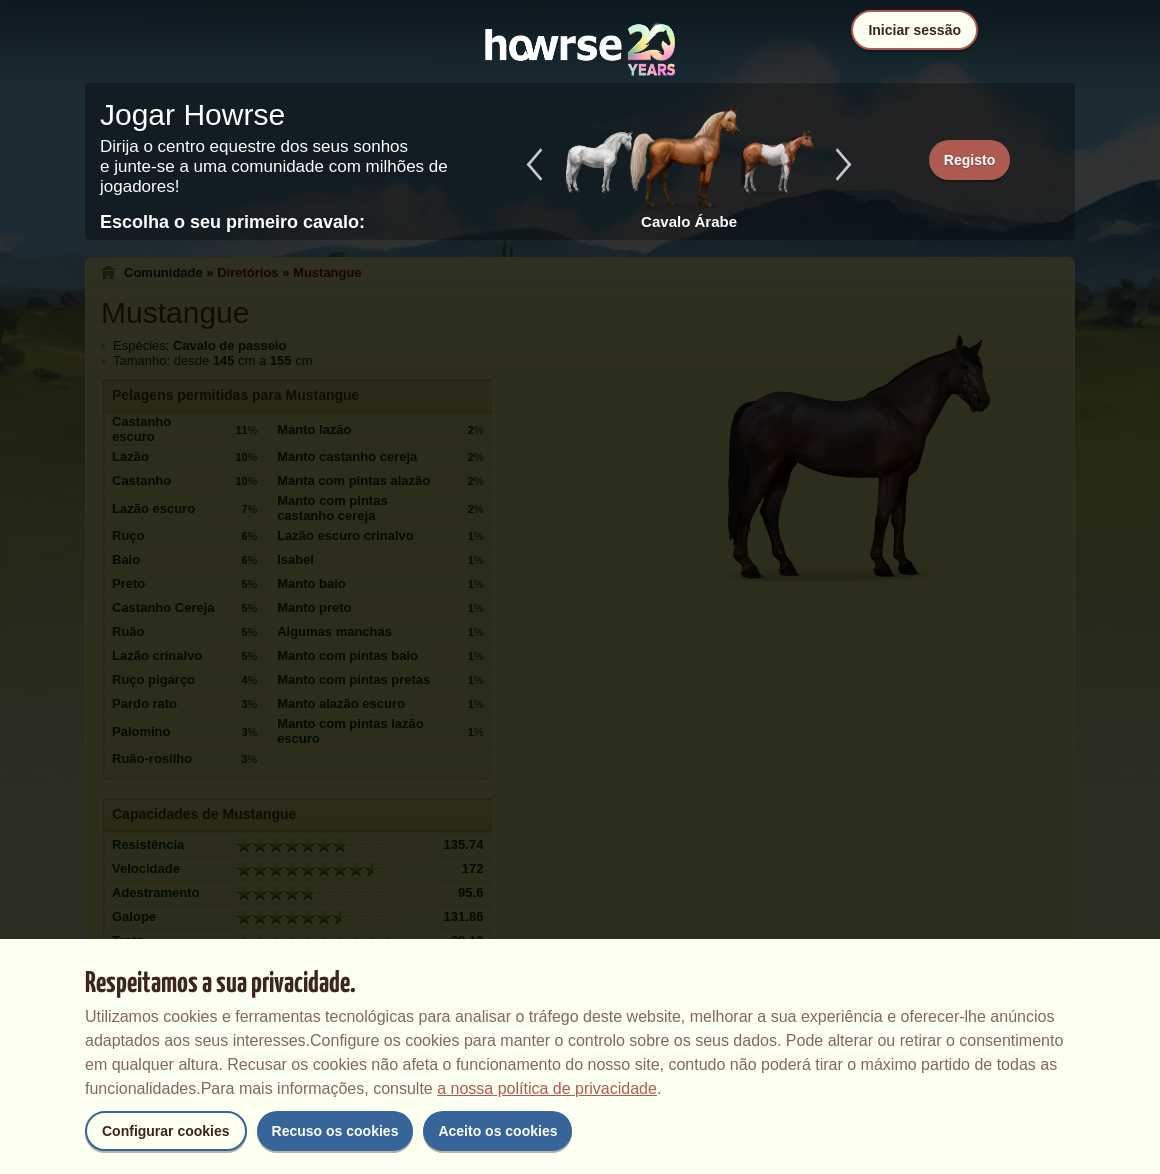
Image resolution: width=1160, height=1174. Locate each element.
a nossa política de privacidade (547, 1088)
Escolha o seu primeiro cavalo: (232, 222)
